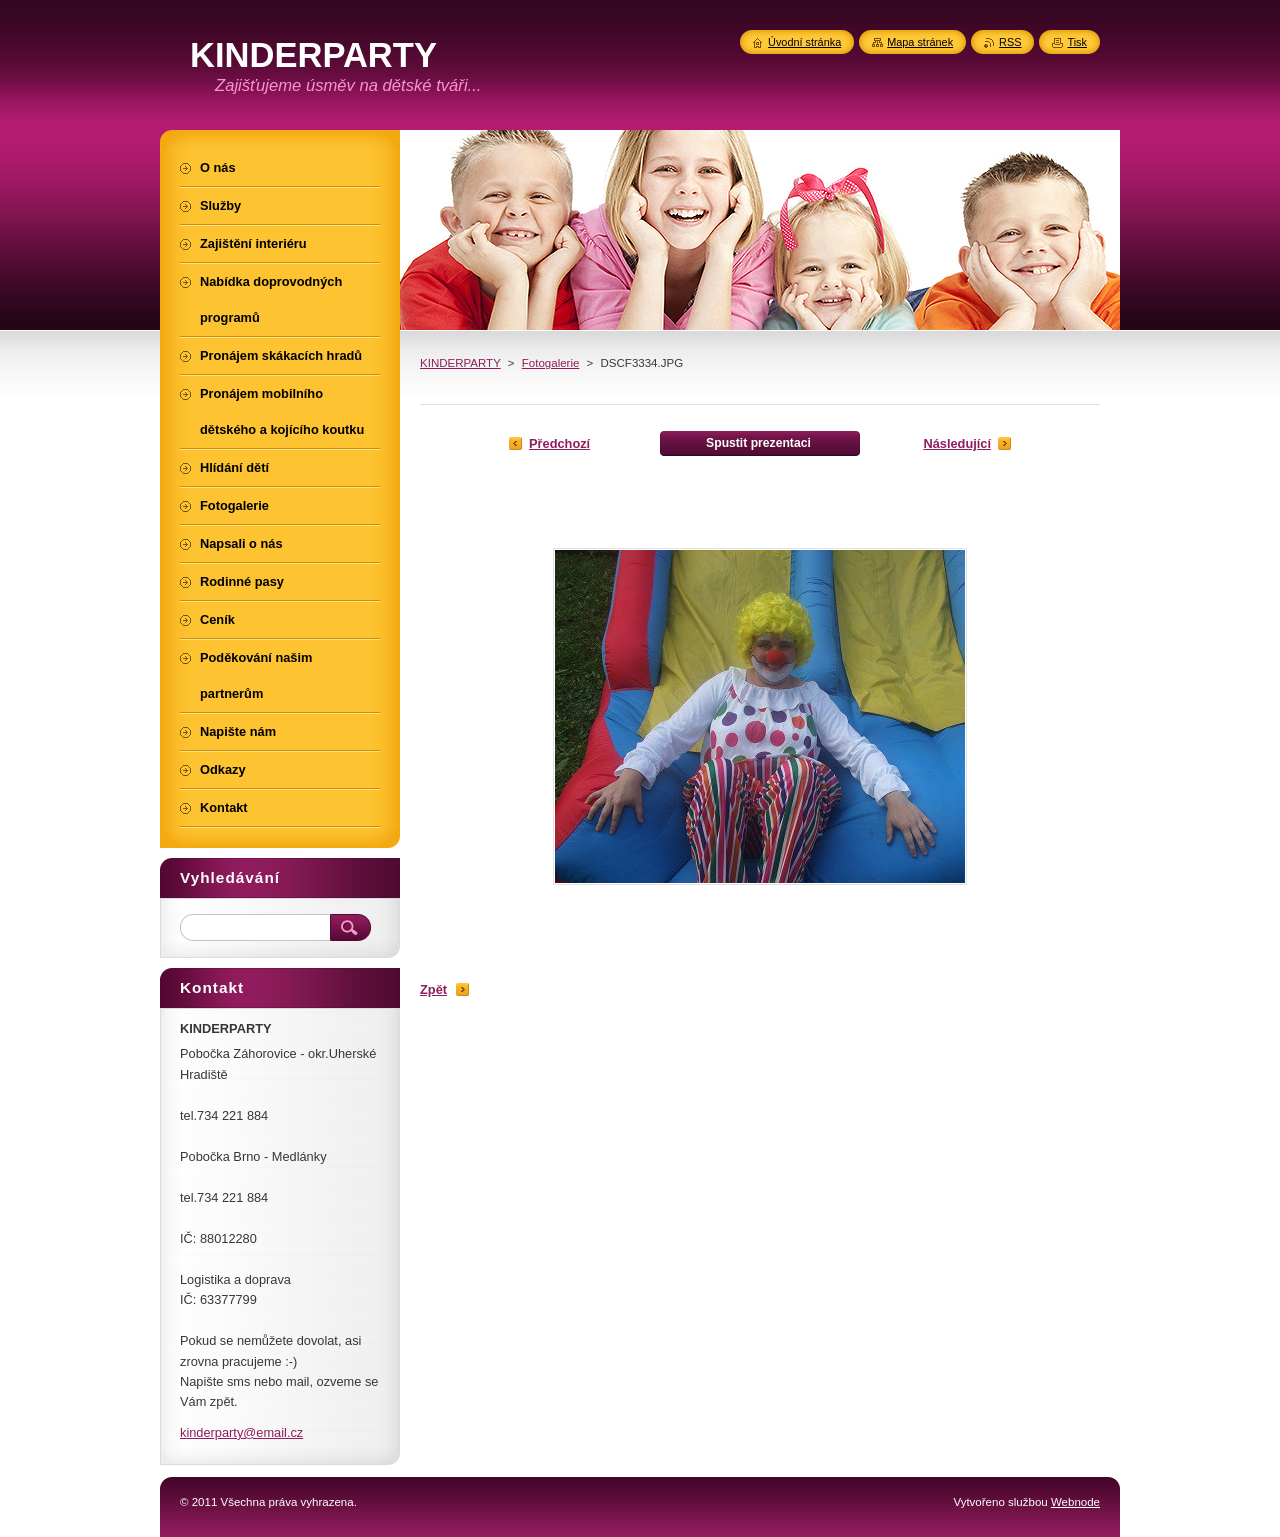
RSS (1010, 42)
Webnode (1075, 1502)
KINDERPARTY (460, 363)
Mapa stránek (920, 42)
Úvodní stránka (804, 42)
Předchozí (559, 443)
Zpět (433, 989)
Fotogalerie (551, 363)
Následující (957, 443)
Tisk (1077, 42)
